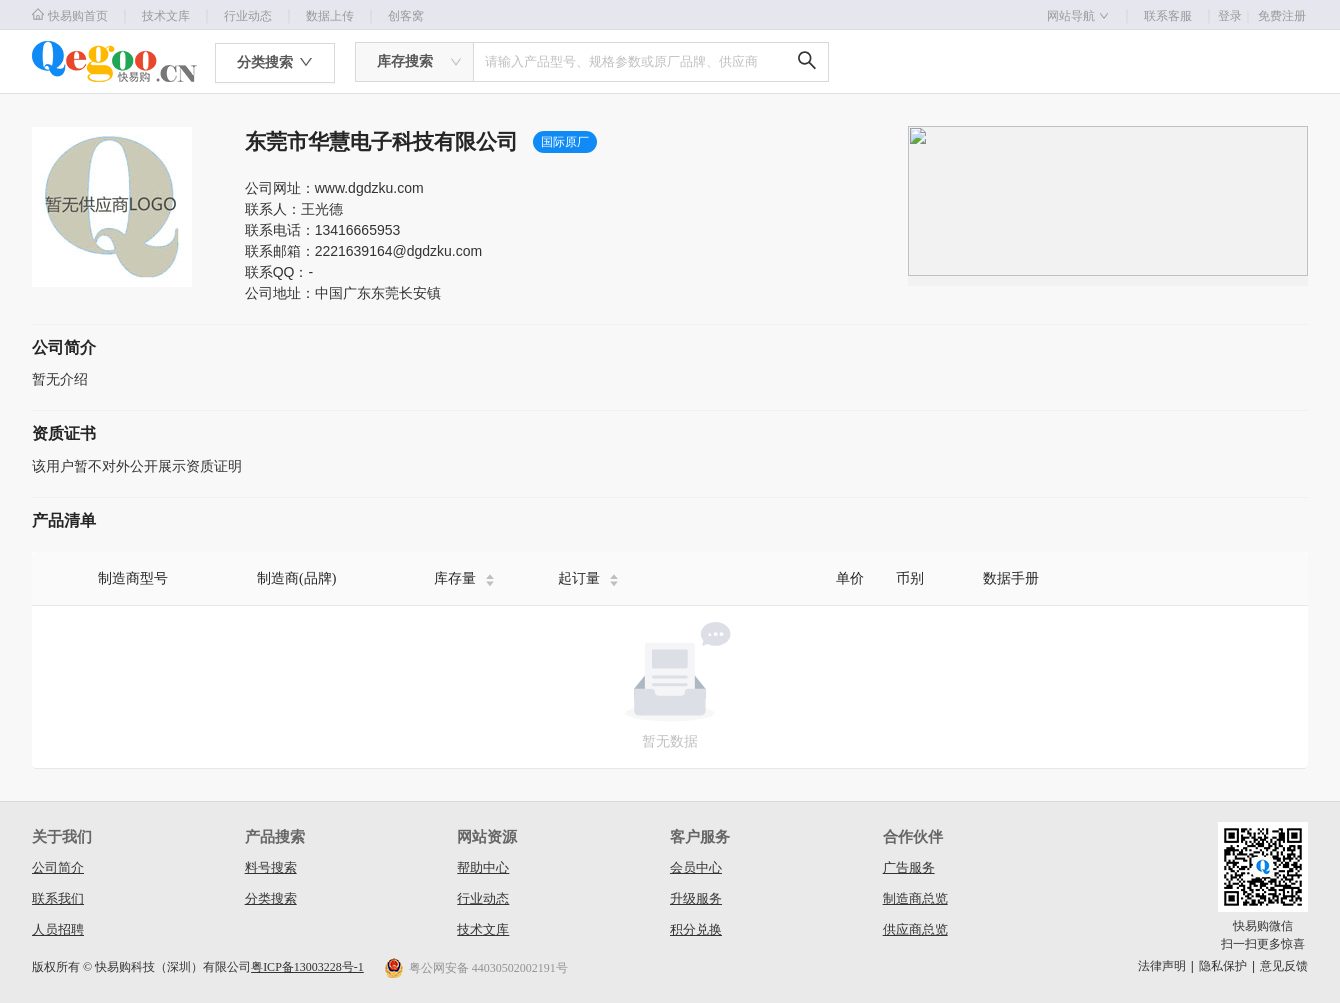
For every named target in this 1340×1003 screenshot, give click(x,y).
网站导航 (1078, 16)
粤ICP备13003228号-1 (307, 967)
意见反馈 (1284, 966)
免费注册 (1282, 16)
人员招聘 (58, 929)
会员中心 (696, 867)
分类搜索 (271, 898)
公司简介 (58, 867)
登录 (1236, 16)
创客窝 (406, 16)
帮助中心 (483, 867)
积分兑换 (696, 929)
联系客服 (1168, 16)
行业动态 (248, 16)
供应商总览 (915, 929)
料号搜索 (271, 867)
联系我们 (58, 898)
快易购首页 (70, 15)
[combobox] (414, 62)
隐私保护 (1223, 966)
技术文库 (166, 16)
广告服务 (909, 867)
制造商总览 (915, 898)
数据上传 (330, 16)
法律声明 (1162, 966)
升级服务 (696, 898)
